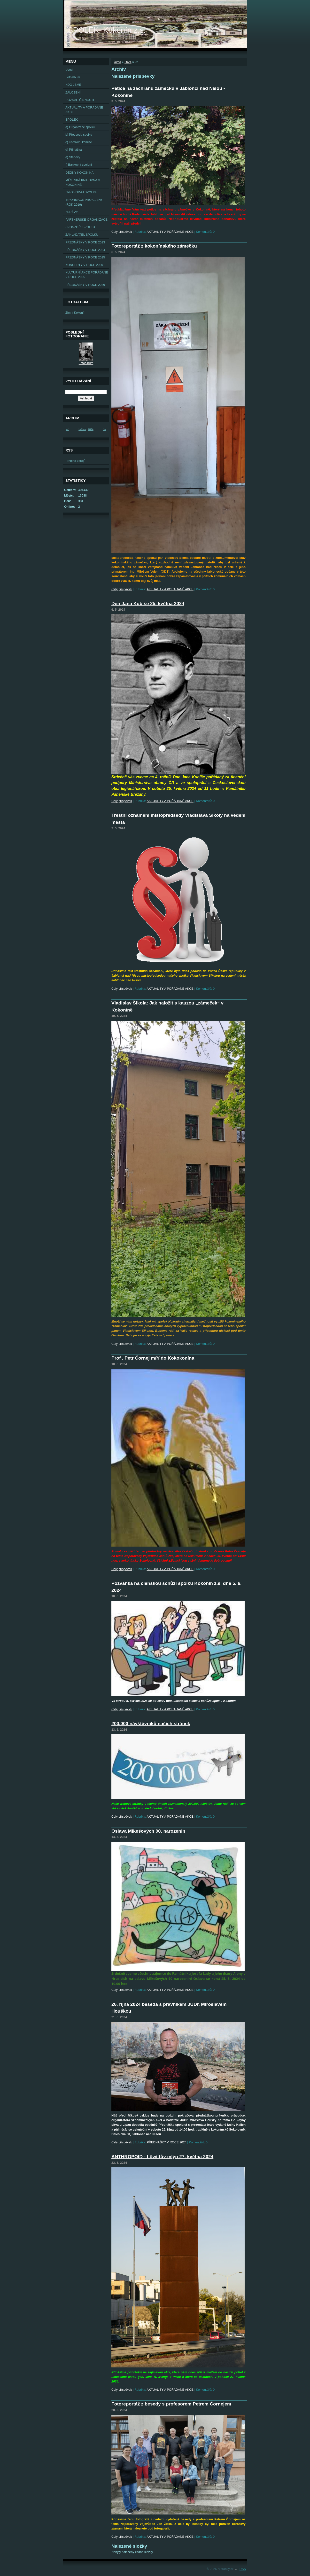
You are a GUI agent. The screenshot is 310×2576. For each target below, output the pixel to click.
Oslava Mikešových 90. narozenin (148, 1831)
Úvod (117, 62)
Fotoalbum (72, 77)
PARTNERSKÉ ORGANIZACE (86, 219)
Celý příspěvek (121, 231)
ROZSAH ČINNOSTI (79, 100)
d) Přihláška (73, 149)
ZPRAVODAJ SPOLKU (81, 192)
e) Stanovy (72, 157)
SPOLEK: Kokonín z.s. (107, 30)
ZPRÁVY (71, 212)
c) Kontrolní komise (78, 142)
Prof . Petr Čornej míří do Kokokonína (152, 1358)
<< (67, 429)
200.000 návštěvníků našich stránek (150, 1723)
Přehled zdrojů (75, 461)
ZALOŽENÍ (73, 92)
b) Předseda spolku (78, 134)
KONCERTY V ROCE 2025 (84, 265)
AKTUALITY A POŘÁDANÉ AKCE (170, 231)
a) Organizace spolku (80, 127)
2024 (127, 62)
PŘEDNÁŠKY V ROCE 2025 (85, 257)
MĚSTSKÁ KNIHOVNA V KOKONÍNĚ (82, 182)
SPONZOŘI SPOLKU (80, 227)
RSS (243, 2569)
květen (82, 429)
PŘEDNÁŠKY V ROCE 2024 (166, 2142)
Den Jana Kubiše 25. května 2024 (147, 603)
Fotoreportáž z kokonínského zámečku (154, 246)
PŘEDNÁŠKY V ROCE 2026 (85, 285)
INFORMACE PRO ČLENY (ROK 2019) (84, 202)
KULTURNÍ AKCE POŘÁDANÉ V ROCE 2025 (86, 275)
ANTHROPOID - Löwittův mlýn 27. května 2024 (162, 2156)
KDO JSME (73, 84)
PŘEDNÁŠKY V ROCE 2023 (85, 242)
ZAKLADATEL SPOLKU (81, 234)
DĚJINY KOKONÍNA (79, 172)
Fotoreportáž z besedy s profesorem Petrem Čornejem (171, 2403)
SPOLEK (71, 119)
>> (104, 429)
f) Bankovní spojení (78, 164)
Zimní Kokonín (75, 312)
